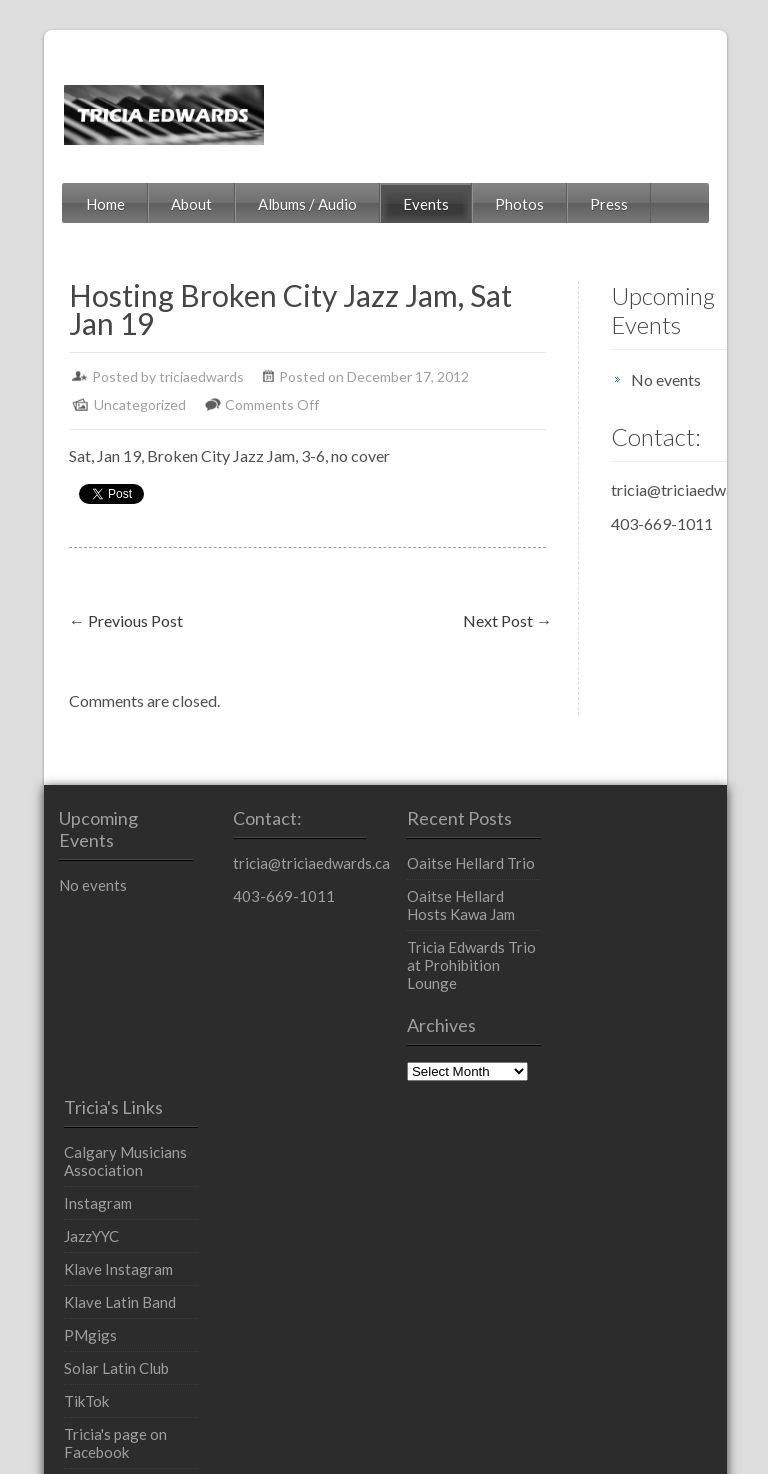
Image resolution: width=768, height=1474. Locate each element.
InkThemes (309, 1422)
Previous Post (87, 620)
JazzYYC (624, 947)
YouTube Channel (654, 1247)
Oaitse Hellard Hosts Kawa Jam (475, 905)
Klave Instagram (651, 980)
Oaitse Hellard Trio (469, 863)
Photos (480, 204)
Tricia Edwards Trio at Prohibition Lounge (478, 956)
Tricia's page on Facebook (648, 1154)
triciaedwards (162, 376)
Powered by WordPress (104, 1422)
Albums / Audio (268, 204)
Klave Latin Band (653, 1013)
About (152, 204)
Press (570, 204)
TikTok (619, 1112)
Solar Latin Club (649, 1079)
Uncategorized (101, 404)
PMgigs (623, 1046)
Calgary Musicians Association (658, 872)
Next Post (468, 620)
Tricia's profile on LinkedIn (654, 1205)
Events (387, 204)
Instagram (631, 914)
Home (66, 204)
